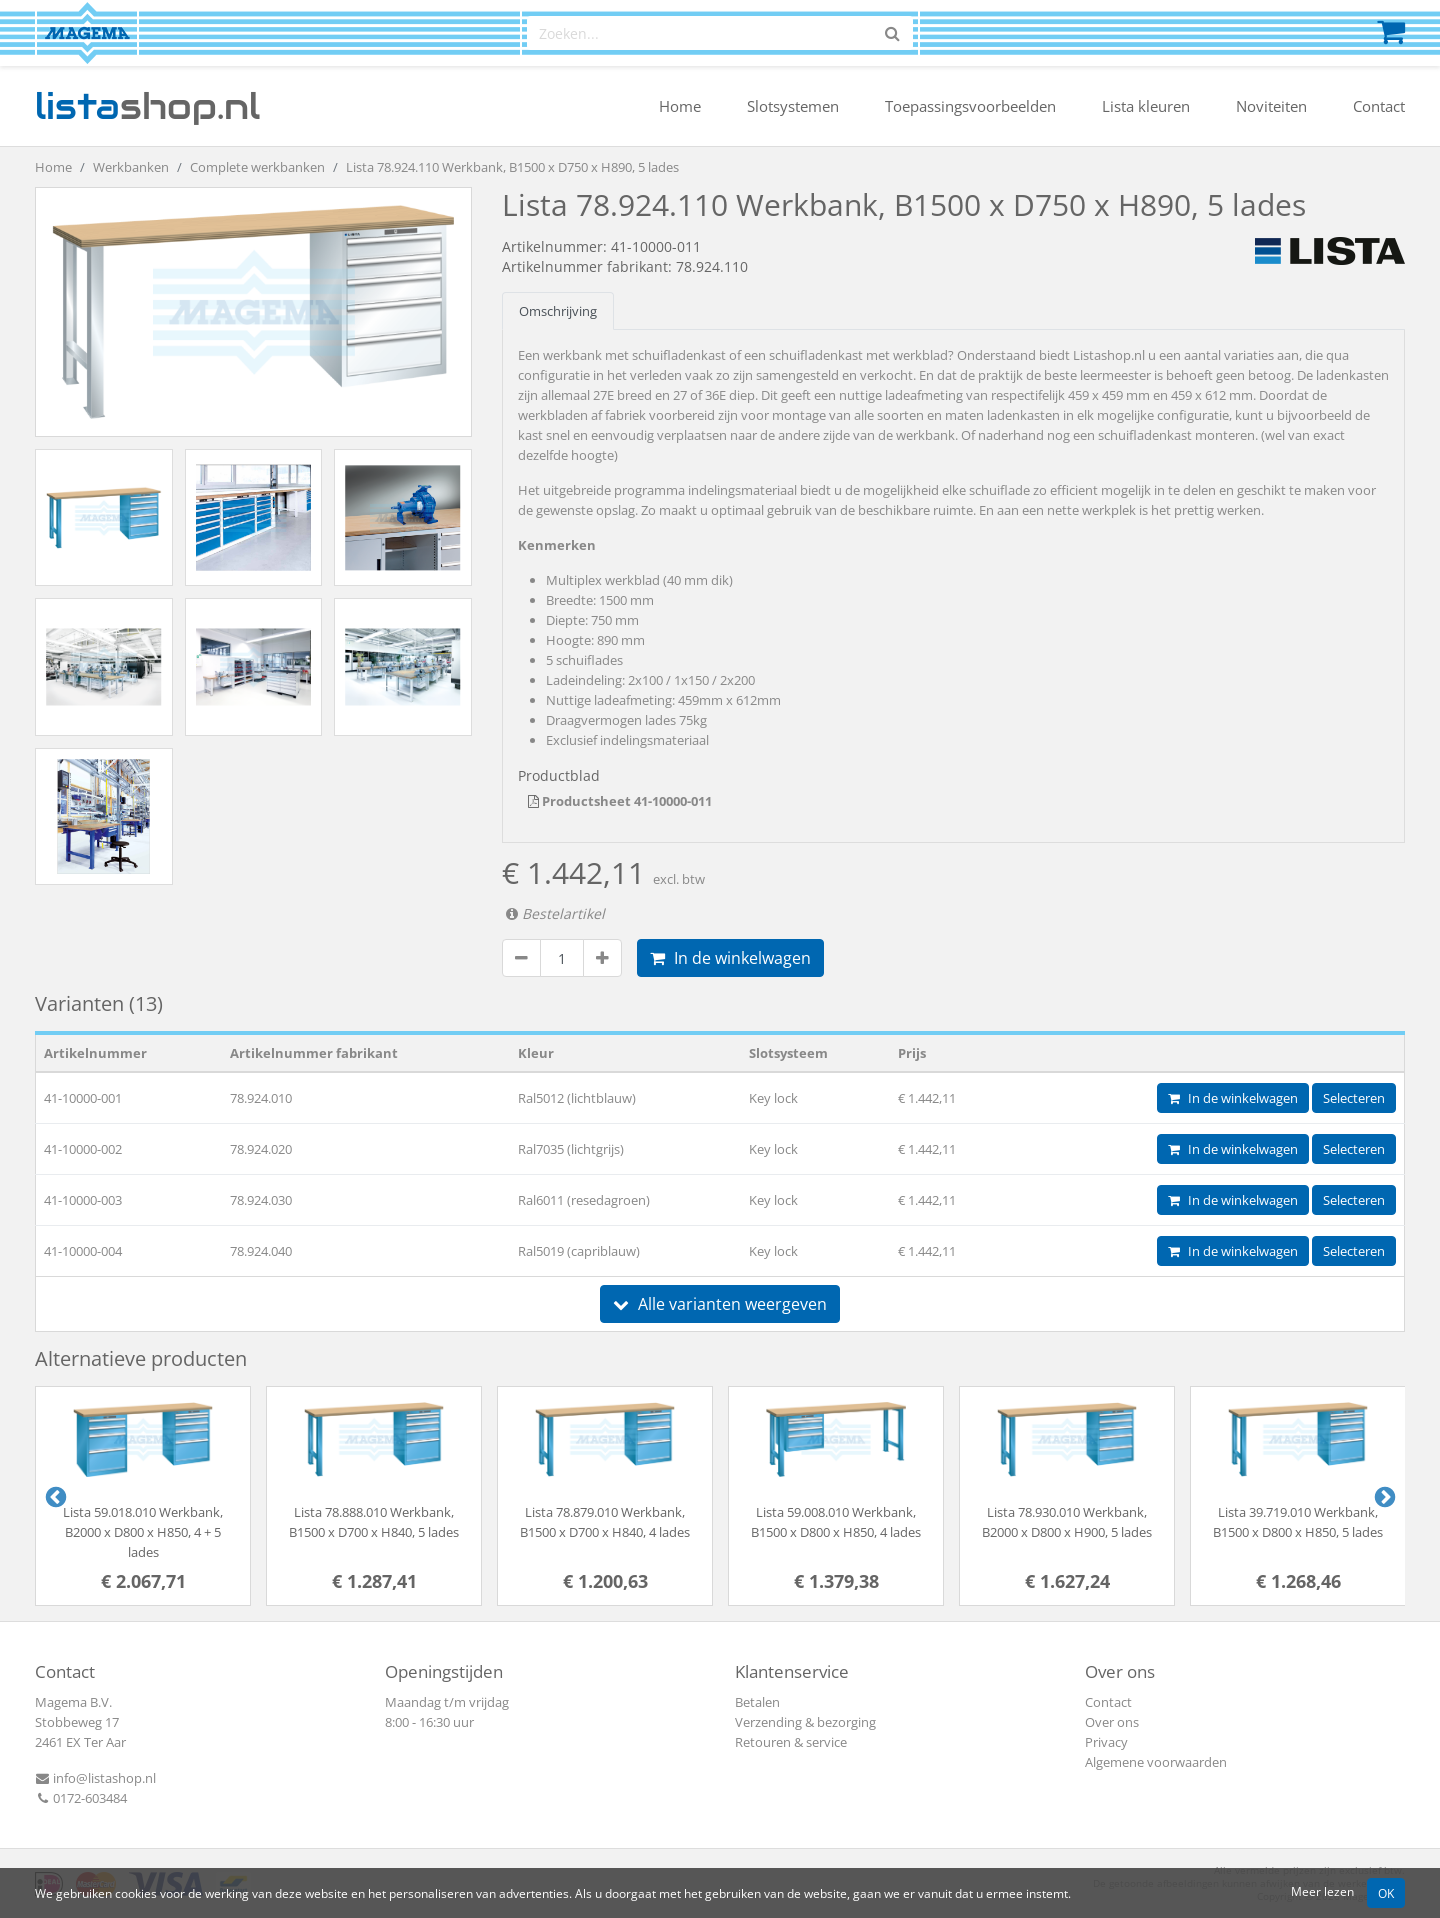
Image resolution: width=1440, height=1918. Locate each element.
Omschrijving (558, 311)
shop (147, 106)
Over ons (1112, 1722)
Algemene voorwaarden (1156, 1762)
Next (1383, 1496)
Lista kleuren (1146, 106)
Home (680, 106)
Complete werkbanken (257, 167)
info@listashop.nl (95, 1778)
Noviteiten (1271, 106)
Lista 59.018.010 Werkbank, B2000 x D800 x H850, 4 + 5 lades (143, 1532)
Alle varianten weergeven (720, 1304)
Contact (1379, 106)
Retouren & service (791, 1742)
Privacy (1106, 1742)
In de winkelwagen (730, 958)
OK (1386, 1893)
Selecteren (1354, 1098)
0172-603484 (81, 1798)
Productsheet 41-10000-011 (620, 801)
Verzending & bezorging (805, 1722)
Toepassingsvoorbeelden (970, 106)
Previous (54, 1496)
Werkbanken (131, 167)
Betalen (757, 1702)
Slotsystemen (793, 106)
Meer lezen (1322, 1891)
